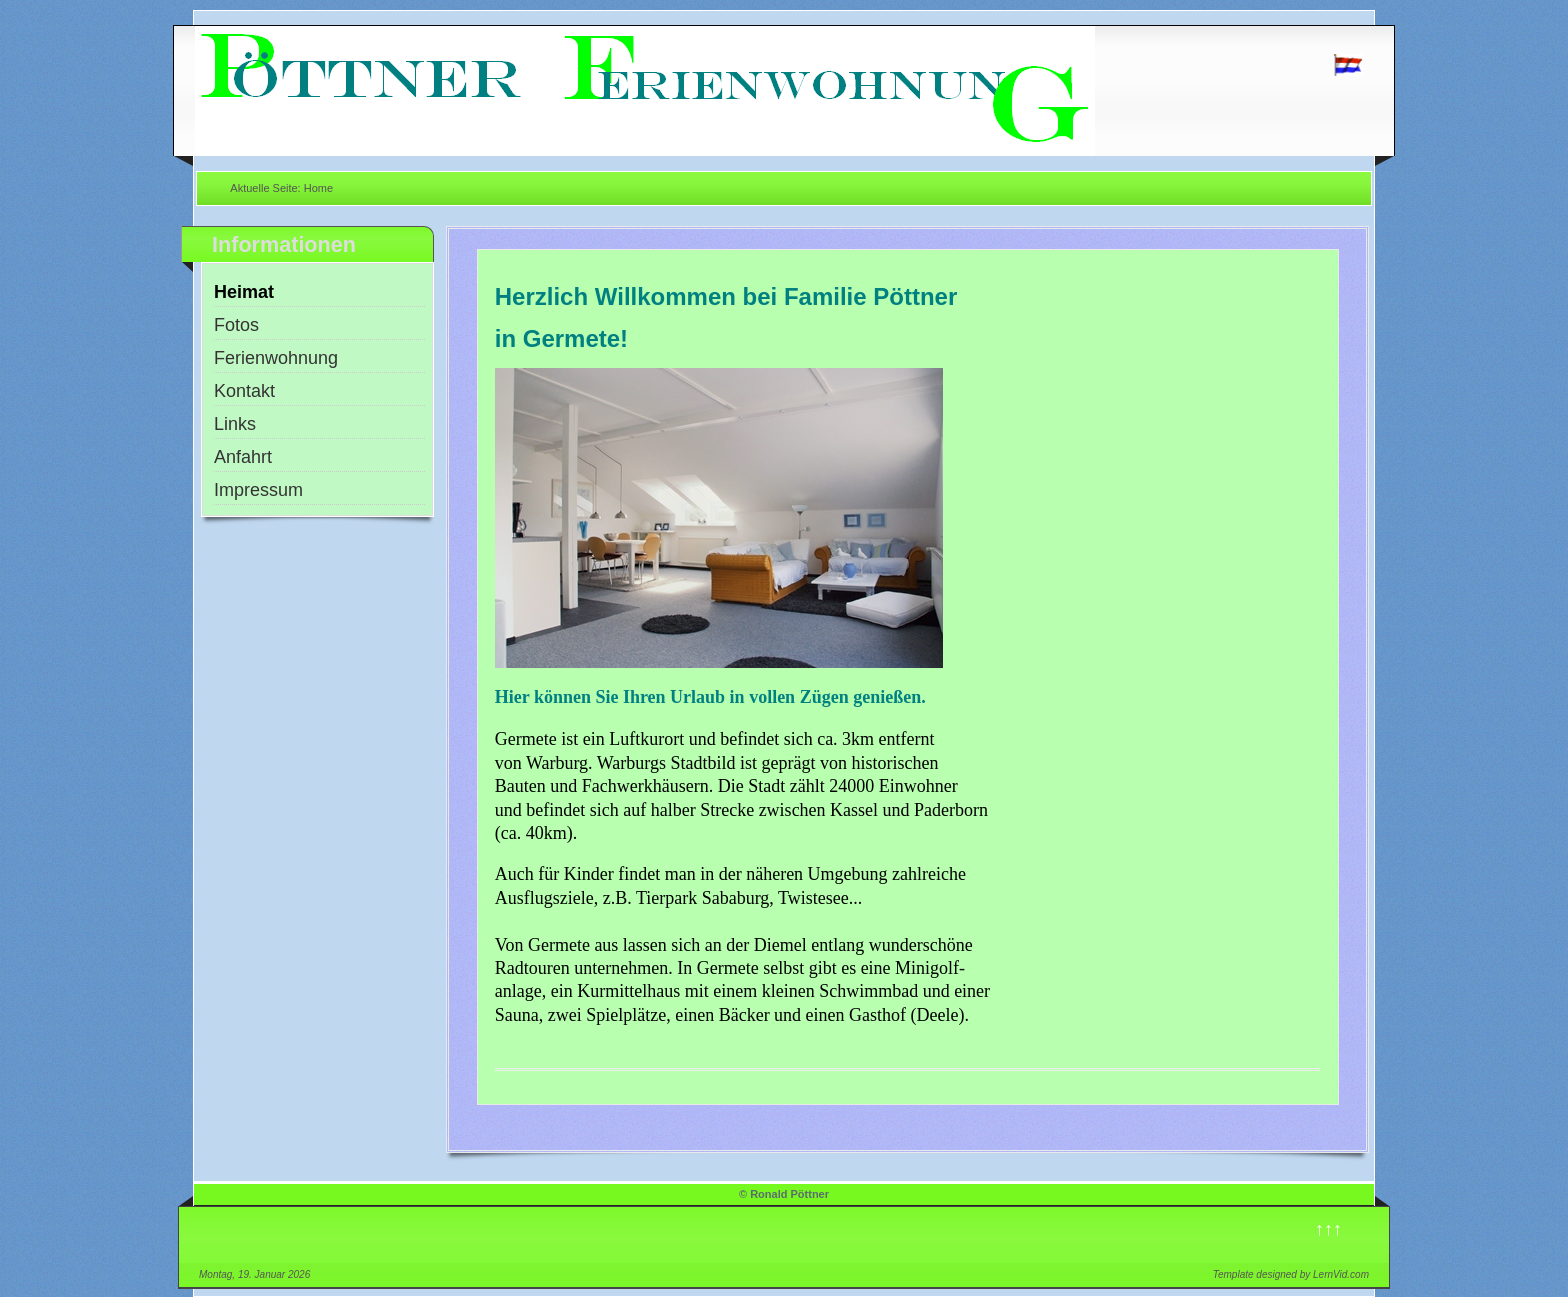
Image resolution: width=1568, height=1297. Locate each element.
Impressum (258, 490)
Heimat (244, 292)
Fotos (236, 325)
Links (235, 424)
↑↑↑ (1328, 1229)
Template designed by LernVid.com (1291, 1274)
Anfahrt (243, 457)
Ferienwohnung (276, 358)
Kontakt (244, 391)
